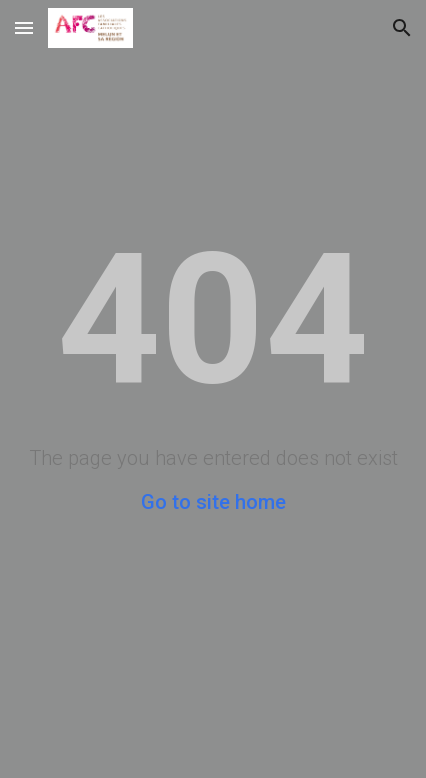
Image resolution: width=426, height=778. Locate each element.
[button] (24, 27)
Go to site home (213, 502)
